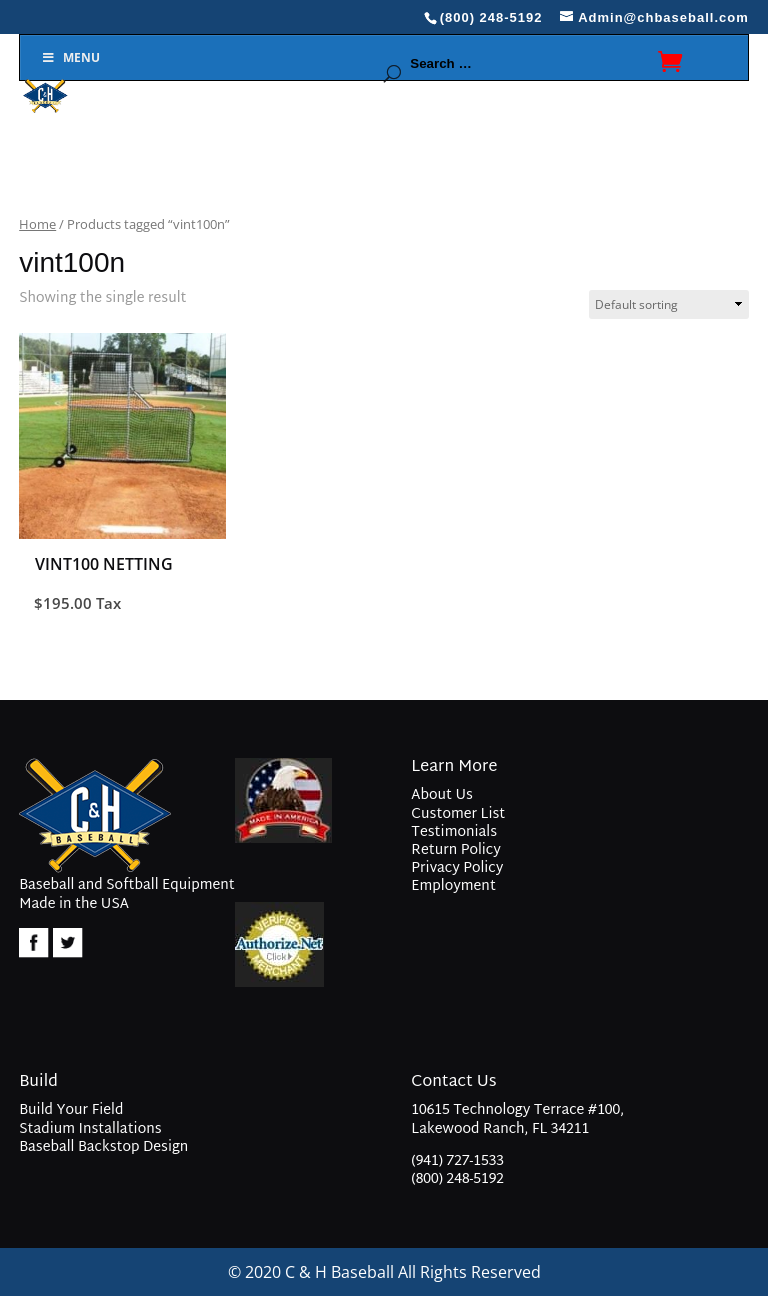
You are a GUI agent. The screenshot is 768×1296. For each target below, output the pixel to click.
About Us (441, 795)
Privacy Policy (457, 868)
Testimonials (454, 832)
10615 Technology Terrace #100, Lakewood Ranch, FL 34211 (517, 1121)
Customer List (458, 814)
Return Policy (455, 850)
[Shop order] (669, 304)
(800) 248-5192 (457, 1179)
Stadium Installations (90, 1129)
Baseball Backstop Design (103, 1147)
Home (37, 224)
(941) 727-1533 (457, 1161)
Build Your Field (71, 1110)
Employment (453, 886)
